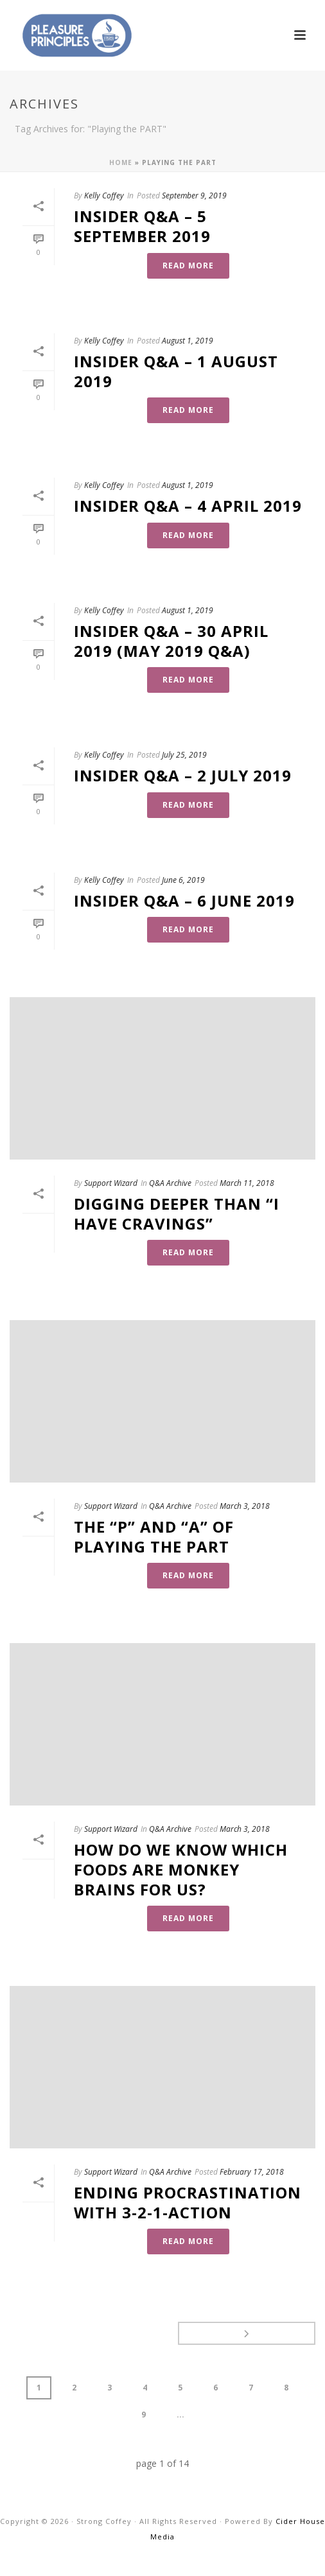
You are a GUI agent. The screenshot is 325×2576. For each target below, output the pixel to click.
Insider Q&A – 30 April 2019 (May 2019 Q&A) (171, 640)
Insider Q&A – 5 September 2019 (142, 226)
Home (120, 162)
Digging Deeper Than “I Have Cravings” (176, 1213)
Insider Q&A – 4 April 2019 (188, 505)
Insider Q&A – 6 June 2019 (184, 900)
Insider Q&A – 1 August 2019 (176, 371)
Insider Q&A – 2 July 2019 (183, 775)
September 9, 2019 (194, 195)
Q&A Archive (170, 1183)
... (180, 2414)
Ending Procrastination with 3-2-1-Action (187, 2202)
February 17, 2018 (252, 2171)
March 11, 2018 (247, 1183)
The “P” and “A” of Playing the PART (154, 1536)
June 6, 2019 (183, 880)
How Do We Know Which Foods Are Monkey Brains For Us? (181, 1869)
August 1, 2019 (187, 340)
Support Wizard (110, 1183)
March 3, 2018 (245, 1506)
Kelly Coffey (104, 195)
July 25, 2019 (184, 754)
